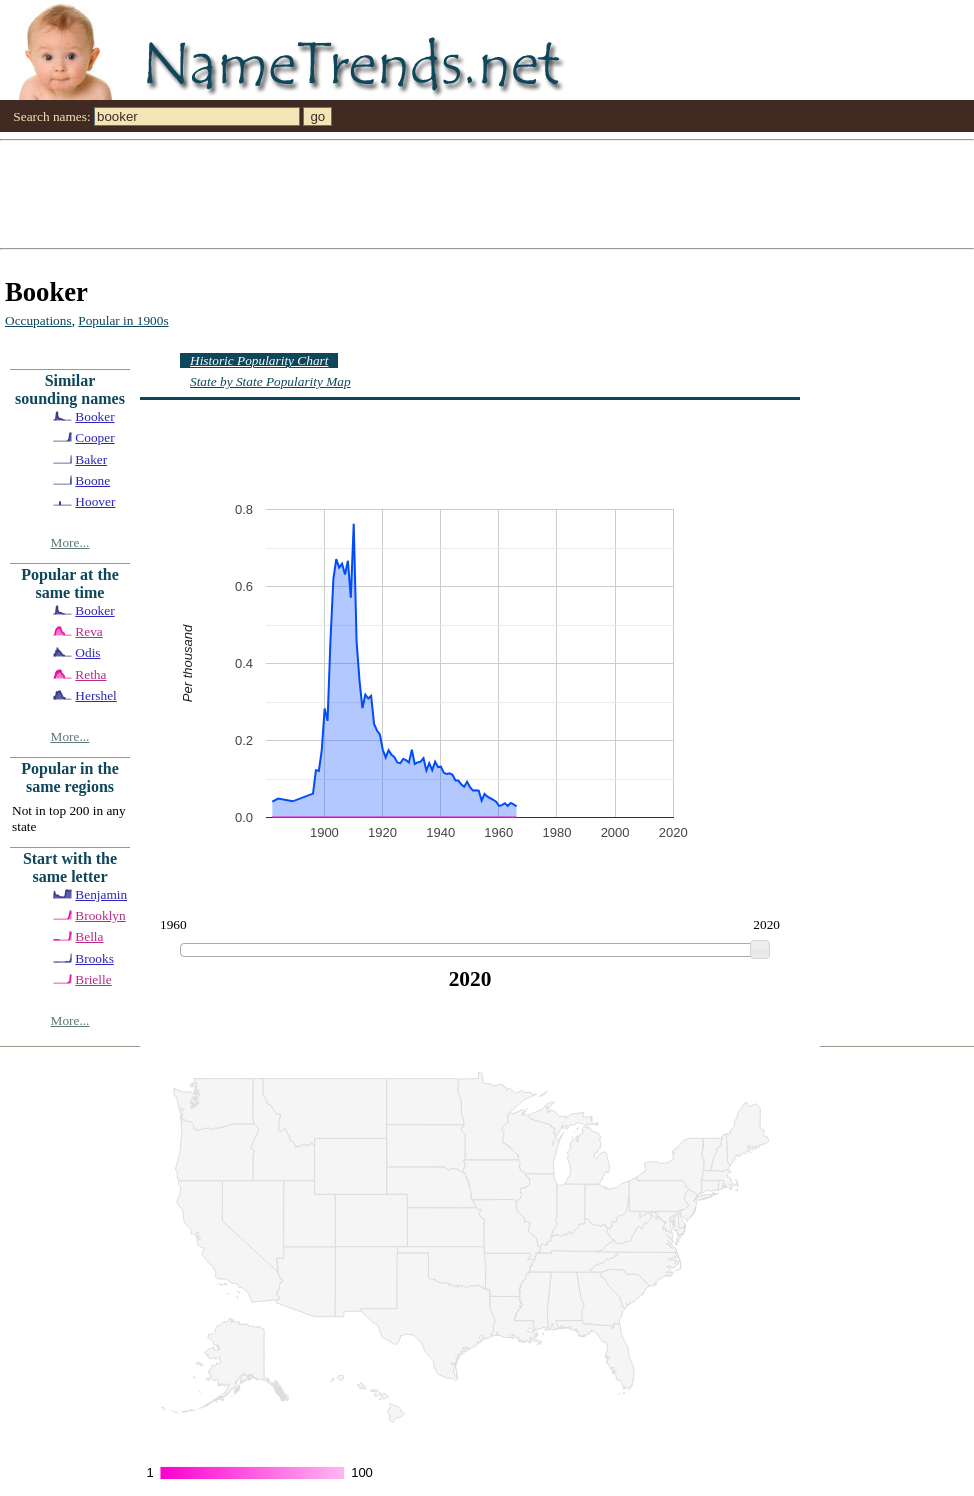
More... (70, 542)
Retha (90, 674)
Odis (87, 652)
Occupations (38, 320)
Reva (88, 631)
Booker (94, 416)
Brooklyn (100, 915)
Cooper (94, 437)
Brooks (94, 958)
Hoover (95, 501)
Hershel (95, 695)
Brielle (93, 979)
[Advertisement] (446, 193)
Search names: (51, 116)
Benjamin (101, 894)
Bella (89, 936)
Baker (91, 459)
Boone (92, 480)
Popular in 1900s (123, 320)
